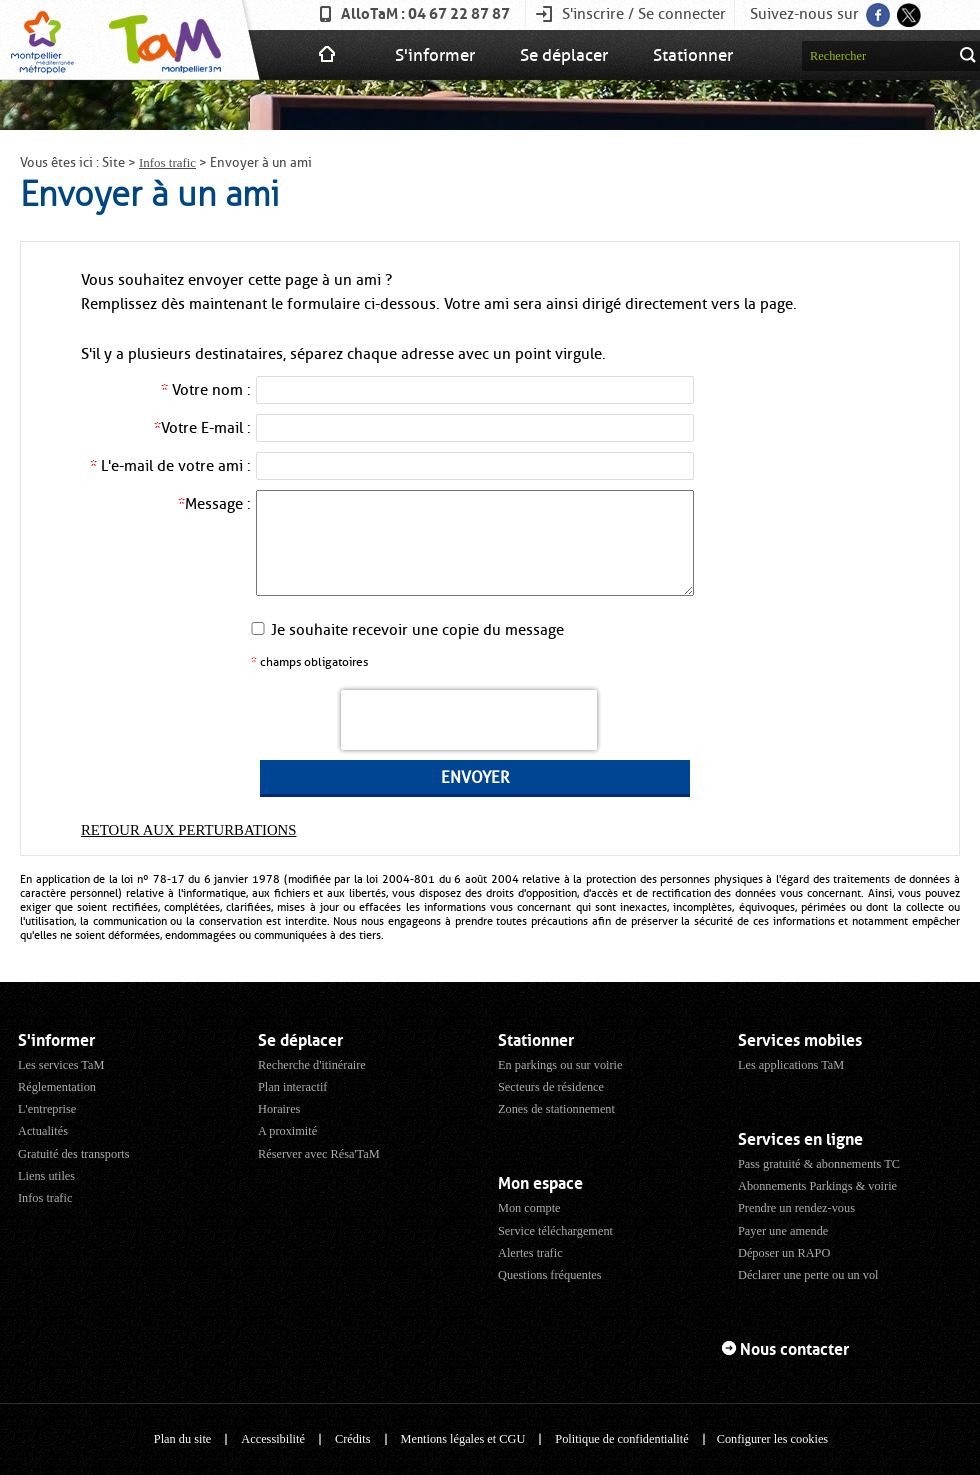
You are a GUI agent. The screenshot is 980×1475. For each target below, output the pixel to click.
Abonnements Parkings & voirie (817, 1186)
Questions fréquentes (550, 1275)
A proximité (287, 1131)
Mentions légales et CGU (463, 1439)
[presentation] (469, 720)
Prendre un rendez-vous (796, 1208)
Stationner (693, 55)
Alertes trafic (530, 1253)
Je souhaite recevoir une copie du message (417, 630)
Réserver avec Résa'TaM (319, 1154)
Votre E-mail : (202, 428)
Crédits (353, 1439)
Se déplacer (564, 55)
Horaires (279, 1109)
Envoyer (475, 778)
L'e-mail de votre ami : (170, 466)
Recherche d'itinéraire (312, 1065)
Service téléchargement (555, 1231)
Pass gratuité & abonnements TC (819, 1164)
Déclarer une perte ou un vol (808, 1275)
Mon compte (529, 1208)
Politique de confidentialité (621, 1439)
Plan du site (182, 1439)
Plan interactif (292, 1087)
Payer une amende (783, 1231)
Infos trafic (167, 162)
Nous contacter (794, 1349)
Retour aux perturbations (188, 830)
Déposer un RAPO (784, 1253)
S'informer (435, 55)
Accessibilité (273, 1439)
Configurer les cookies (772, 1439)
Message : (214, 504)
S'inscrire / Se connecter (644, 14)
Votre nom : (206, 390)
